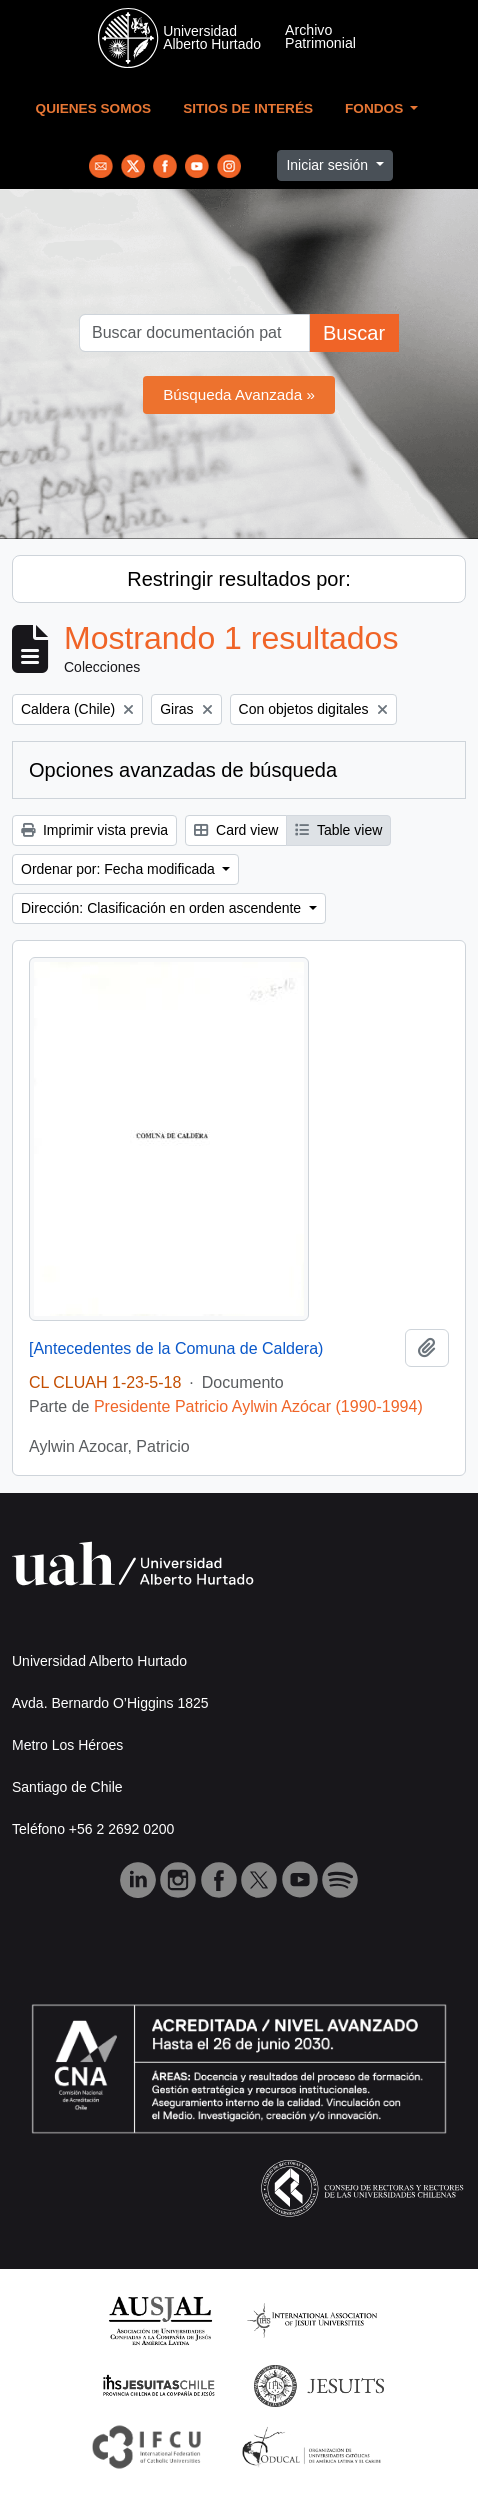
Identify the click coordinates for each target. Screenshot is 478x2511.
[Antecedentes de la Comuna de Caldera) (176, 1348)
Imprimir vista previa (94, 830)
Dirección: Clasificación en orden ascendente (163, 908)
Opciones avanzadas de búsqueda (183, 770)
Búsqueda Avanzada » (239, 394)
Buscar (354, 333)
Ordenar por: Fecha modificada (120, 869)
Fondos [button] (376, 108)
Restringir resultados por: (238, 579)
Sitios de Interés (248, 108)
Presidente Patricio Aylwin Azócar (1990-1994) (258, 1406)
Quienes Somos (94, 108)
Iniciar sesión (329, 165)
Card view (236, 830)
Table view (338, 830)
